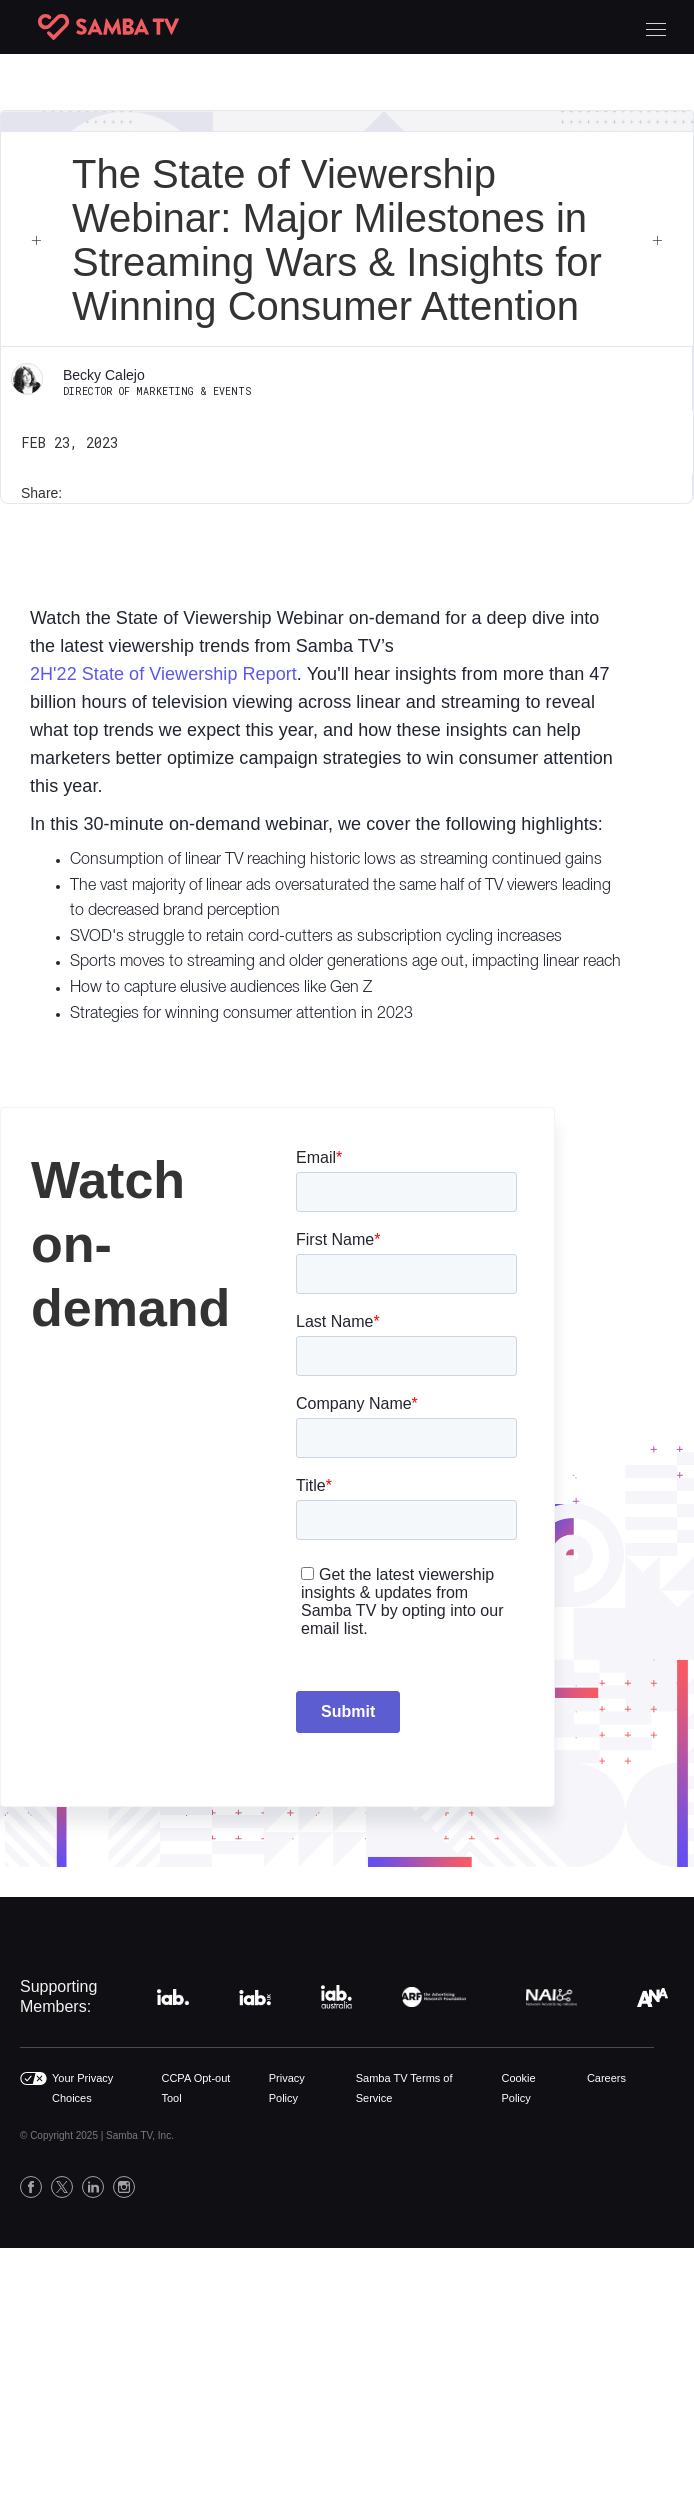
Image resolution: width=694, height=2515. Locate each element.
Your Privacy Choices (82, 2088)
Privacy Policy (287, 2088)
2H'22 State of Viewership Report (163, 674)
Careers (606, 2078)
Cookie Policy (518, 2088)
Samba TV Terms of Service (404, 2088)
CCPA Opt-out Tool (195, 2088)
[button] (656, 27)
